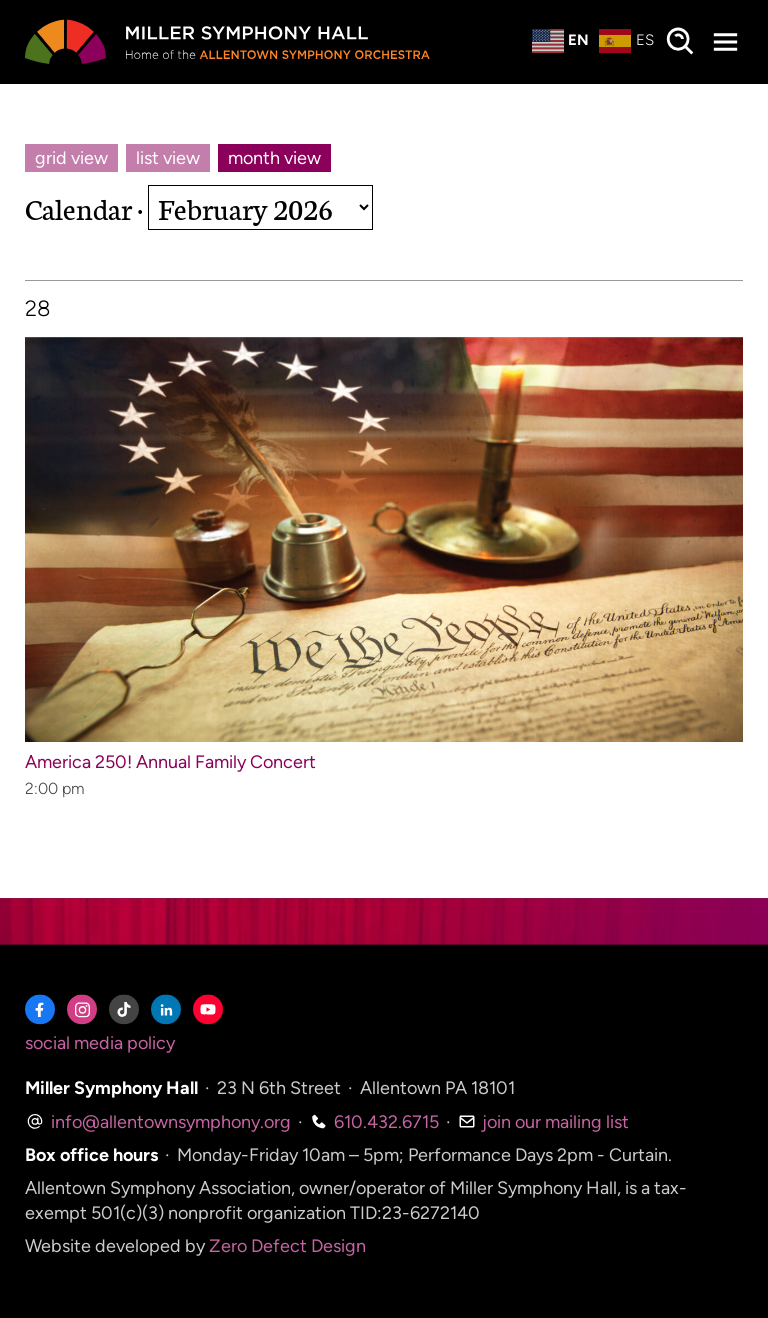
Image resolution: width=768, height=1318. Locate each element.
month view (274, 158)
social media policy (100, 1044)
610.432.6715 (374, 1122)
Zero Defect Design (287, 1247)
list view (168, 158)
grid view (71, 158)
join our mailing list (543, 1122)
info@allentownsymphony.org (158, 1122)
